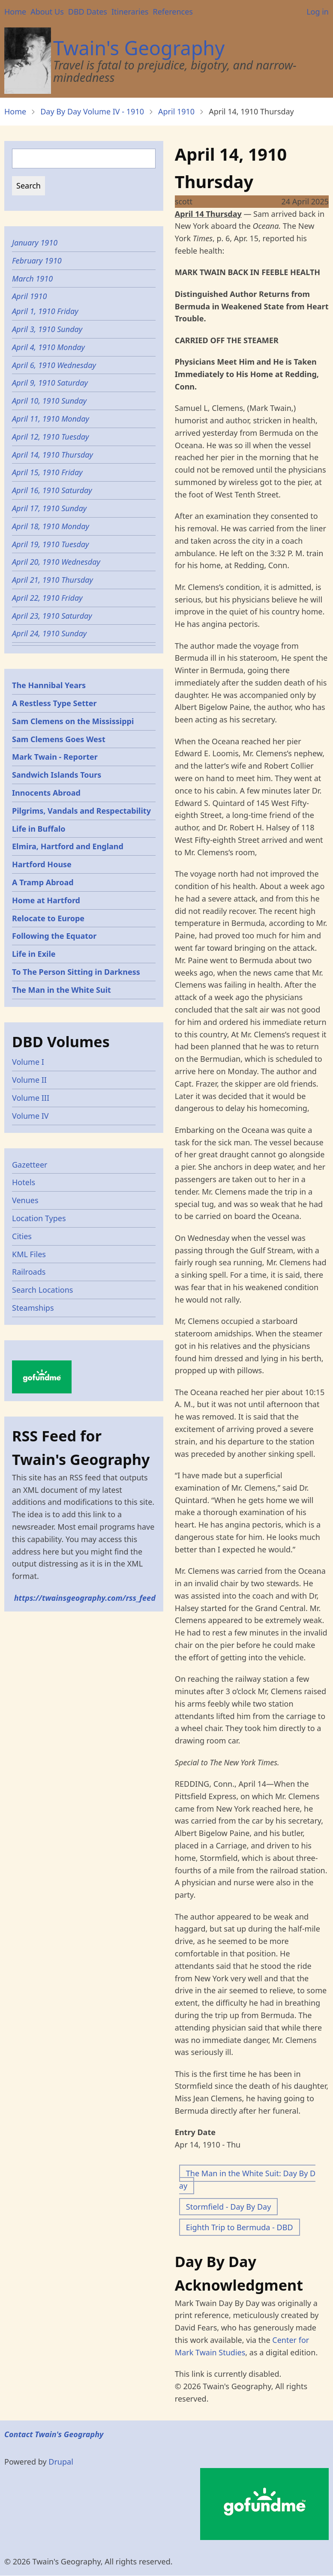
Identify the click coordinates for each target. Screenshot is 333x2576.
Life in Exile (34, 954)
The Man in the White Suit (61, 990)
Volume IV (30, 1116)
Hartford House (42, 864)
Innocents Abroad (46, 793)
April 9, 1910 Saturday (50, 382)
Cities (22, 1236)
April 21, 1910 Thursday (52, 580)
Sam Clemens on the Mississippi (73, 721)
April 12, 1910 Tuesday (50, 436)
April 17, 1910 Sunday (49, 508)
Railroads (28, 1272)
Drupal (60, 2461)
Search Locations (42, 1290)
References (172, 11)
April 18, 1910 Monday (50, 526)
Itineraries (130, 11)
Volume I (28, 1062)
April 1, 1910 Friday (45, 311)
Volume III (30, 1098)
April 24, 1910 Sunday (49, 633)
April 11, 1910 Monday (50, 418)
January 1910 (34, 242)
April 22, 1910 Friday (47, 598)
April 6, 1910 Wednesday (54, 365)
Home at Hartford (46, 900)
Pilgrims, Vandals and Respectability (81, 811)
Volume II (29, 1080)
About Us (47, 11)
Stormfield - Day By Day (228, 2207)
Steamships (33, 1308)
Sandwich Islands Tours (56, 775)
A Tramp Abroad (43, 882)
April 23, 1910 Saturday (52, 616)
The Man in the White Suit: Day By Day (247, 2179)
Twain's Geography (139, 48)
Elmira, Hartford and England (67, 846)
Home (15, 11)
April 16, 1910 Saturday (52, 490)
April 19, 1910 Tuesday (50, 544)
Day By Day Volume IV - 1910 (92, 111)
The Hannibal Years (49, 685)
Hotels (23, 1182)
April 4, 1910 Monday (48, 347)
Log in (317, 11)
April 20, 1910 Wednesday (56, 562)
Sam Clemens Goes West (58, 739)
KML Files (29, 1254)
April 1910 (176, 111)
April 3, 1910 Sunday (47, 329)
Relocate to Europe (48, 918)
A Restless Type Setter (54, 703)
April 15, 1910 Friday (47, 472)
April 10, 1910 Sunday (49, 400)
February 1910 (37, 260)
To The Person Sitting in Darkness (76, 972)
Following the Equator (54, 936)
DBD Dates (87, 11)
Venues (25, 1200)
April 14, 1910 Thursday (52, 454)
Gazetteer (30, 1164)
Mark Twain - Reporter (55, 757)
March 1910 (32, 278)
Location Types (39, 1218)
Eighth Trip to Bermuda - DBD (239, 2227)
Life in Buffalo (39, 829)
